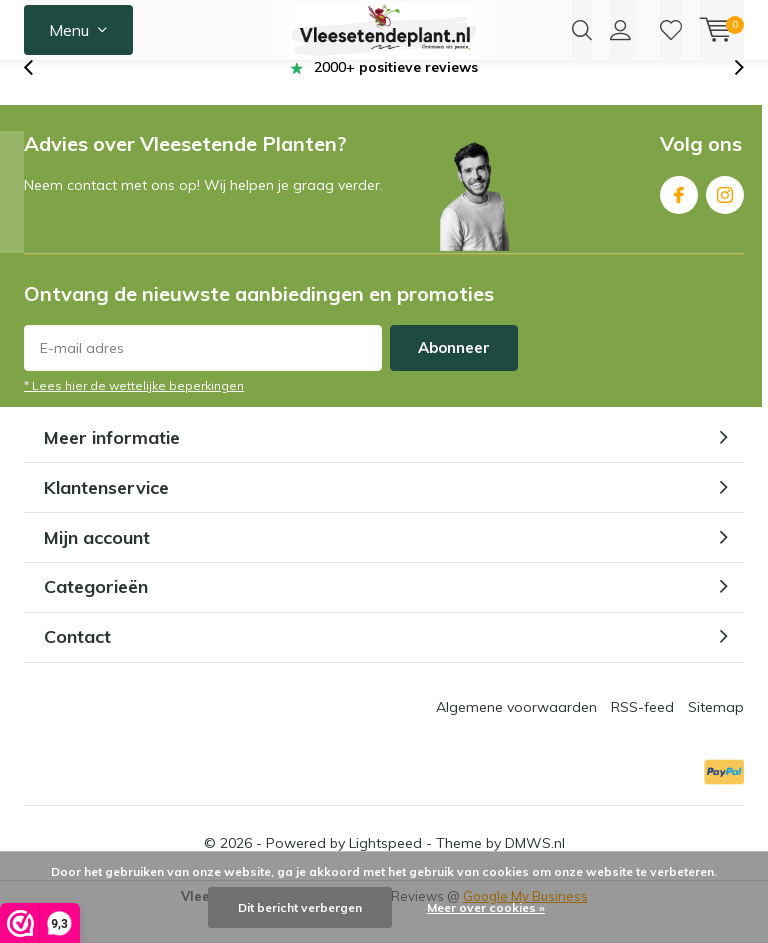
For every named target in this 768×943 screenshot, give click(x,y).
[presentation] (39, 97)
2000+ (396, 97)
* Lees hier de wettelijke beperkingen (134, 415)
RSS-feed (642, 737)
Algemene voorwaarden (516, 737)
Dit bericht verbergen (300, 907)
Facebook (679, 220)
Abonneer (454, 377)
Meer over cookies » (486, 907)
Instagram (725, 220)
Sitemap (716, 737)
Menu (69, 30)
